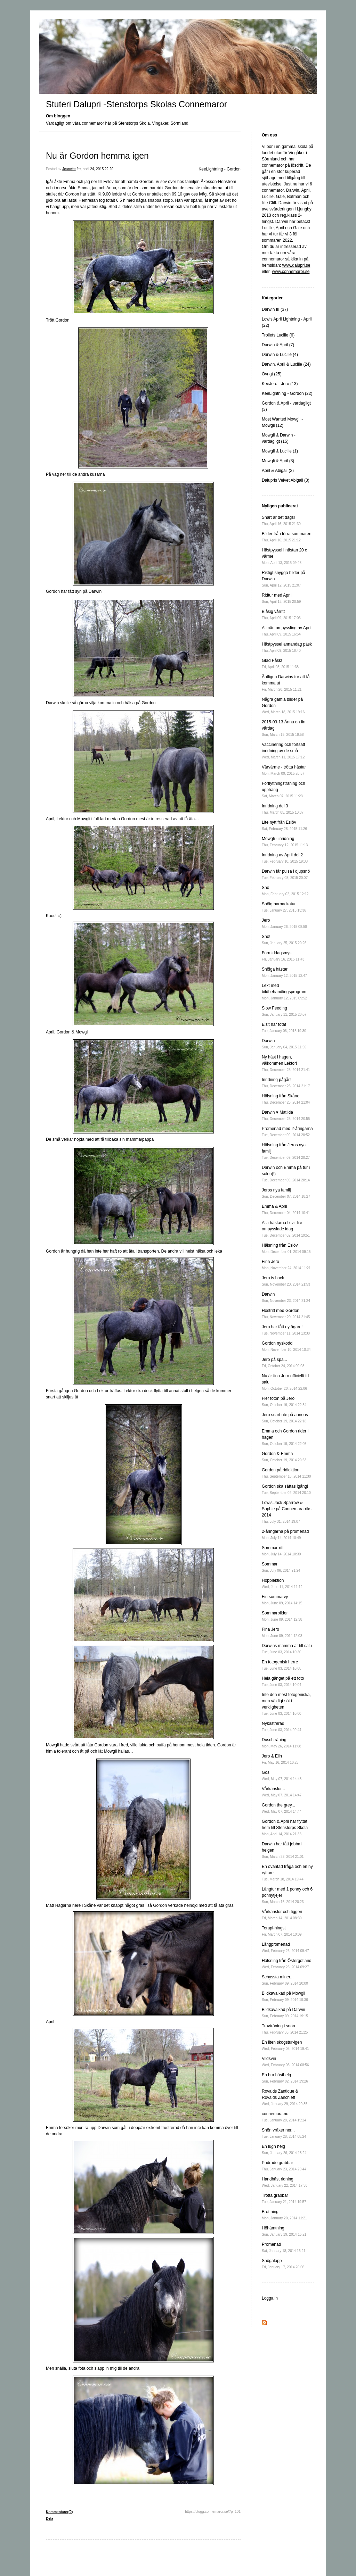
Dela (49, 2518)
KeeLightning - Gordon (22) (287, 393)
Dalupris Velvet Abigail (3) (285, 480)
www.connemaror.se (290, 271)
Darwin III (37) (275, 309)
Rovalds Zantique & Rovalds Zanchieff (284, 2097)
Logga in (270, 2298)
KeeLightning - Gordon (220, 169)
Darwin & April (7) (278, 344)
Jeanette (68, 169)
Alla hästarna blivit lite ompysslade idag (286, 1228)
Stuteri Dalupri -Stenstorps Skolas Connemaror (136, 104)
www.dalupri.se (296, 265)
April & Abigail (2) (278, 470)
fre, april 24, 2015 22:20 (94, 169)
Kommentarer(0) (59, 2512)
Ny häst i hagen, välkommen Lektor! (286, 1063)
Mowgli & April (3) (278, 460)
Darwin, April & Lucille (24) (286, 364)
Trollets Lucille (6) (278, 335)
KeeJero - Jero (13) (280, 383)
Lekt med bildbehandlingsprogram (284, 991)
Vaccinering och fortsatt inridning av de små (283, 750)
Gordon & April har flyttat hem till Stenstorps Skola (285, 1827)
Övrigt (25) (272, 374)
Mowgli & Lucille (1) (280, 451)
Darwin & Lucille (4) (280, 354)
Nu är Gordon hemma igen (97, 155)
